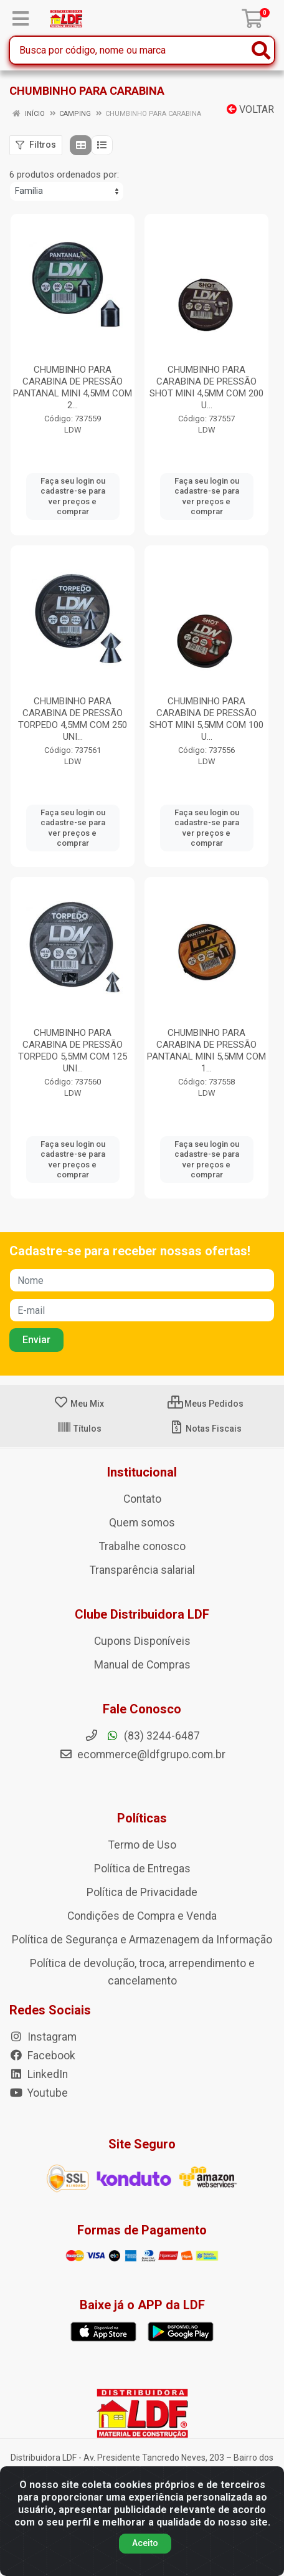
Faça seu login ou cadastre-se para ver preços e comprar (72, 496)
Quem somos (142, 1522)
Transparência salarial (142, 1570)
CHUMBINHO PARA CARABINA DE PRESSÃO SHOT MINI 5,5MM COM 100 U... (206, 719)
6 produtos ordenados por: (64, 174)
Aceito (145, 2543)
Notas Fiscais (205, 1429)
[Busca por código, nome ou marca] (129, 50)
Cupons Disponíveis (142, 1641)
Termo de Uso (142, 1845)
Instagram (43, 2037)
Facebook (42, 2055)
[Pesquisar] (261, 50)
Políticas (142, 1818)
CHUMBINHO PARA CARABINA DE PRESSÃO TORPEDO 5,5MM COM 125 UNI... (72, 1050)
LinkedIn (38, 2074)
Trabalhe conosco (142, 1546)
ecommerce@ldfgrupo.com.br (142, 1754)
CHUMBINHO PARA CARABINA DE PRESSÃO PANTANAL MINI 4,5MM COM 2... (72, 387)
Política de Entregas (142, 1868)
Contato (142, 1499)
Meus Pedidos (206, 1404)
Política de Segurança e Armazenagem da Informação (142, 1939)
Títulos (79, 1429)
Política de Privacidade (142, 1892)
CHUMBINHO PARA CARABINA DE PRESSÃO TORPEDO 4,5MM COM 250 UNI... (72, 719)
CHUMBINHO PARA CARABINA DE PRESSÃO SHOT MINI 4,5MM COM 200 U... (206, 387)
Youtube (38, 2093)
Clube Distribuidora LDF (142, 1614)
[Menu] (20, 18)
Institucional (142, 1472)
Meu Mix (79, 1404)
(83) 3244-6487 (142, 1736)
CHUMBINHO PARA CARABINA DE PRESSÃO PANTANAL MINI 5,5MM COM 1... (206, 1050)
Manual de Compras (142, 1665)
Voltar (250, 109)
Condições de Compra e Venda (142, 1916)
